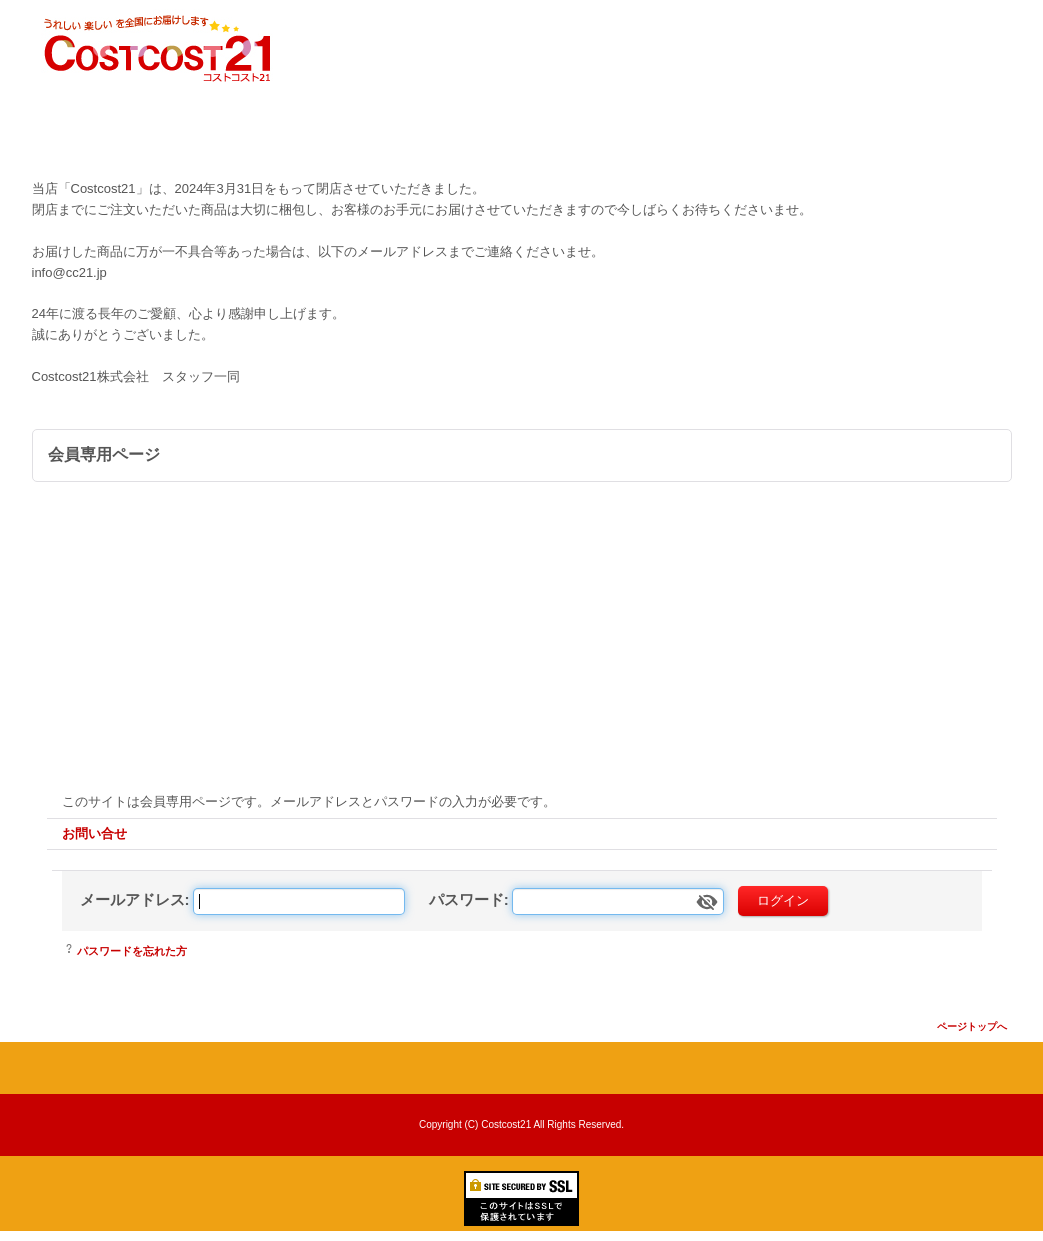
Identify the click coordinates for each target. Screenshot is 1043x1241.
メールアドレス (132, 899)
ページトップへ (972, 1026)
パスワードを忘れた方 (132, 951)
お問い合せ (94, 833)
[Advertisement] (522, 632)
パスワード (466, 899)
